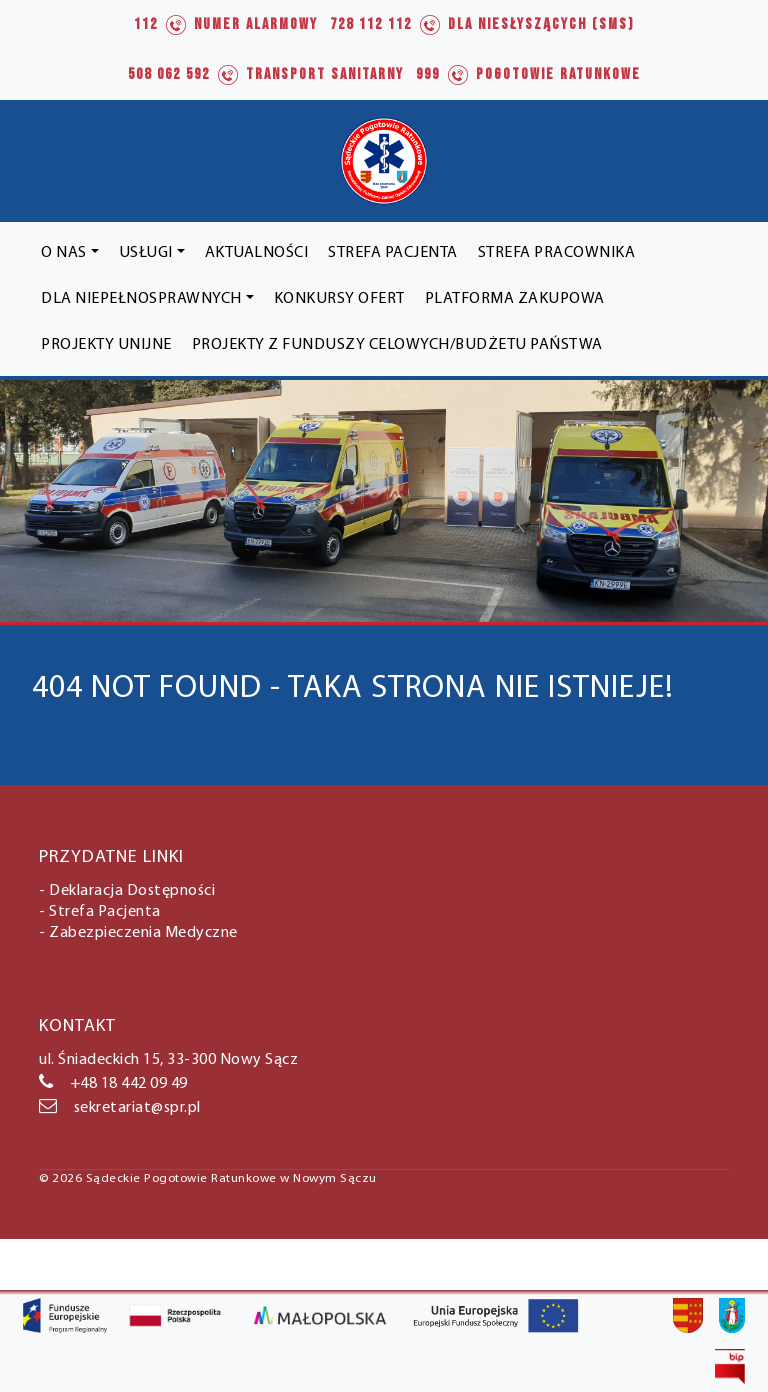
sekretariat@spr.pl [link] (120, 1108)
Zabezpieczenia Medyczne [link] (143, 933)
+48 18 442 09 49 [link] (113, 1084)
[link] (226, 25)
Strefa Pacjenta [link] (105, 912)
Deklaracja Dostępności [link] (132, 891)
